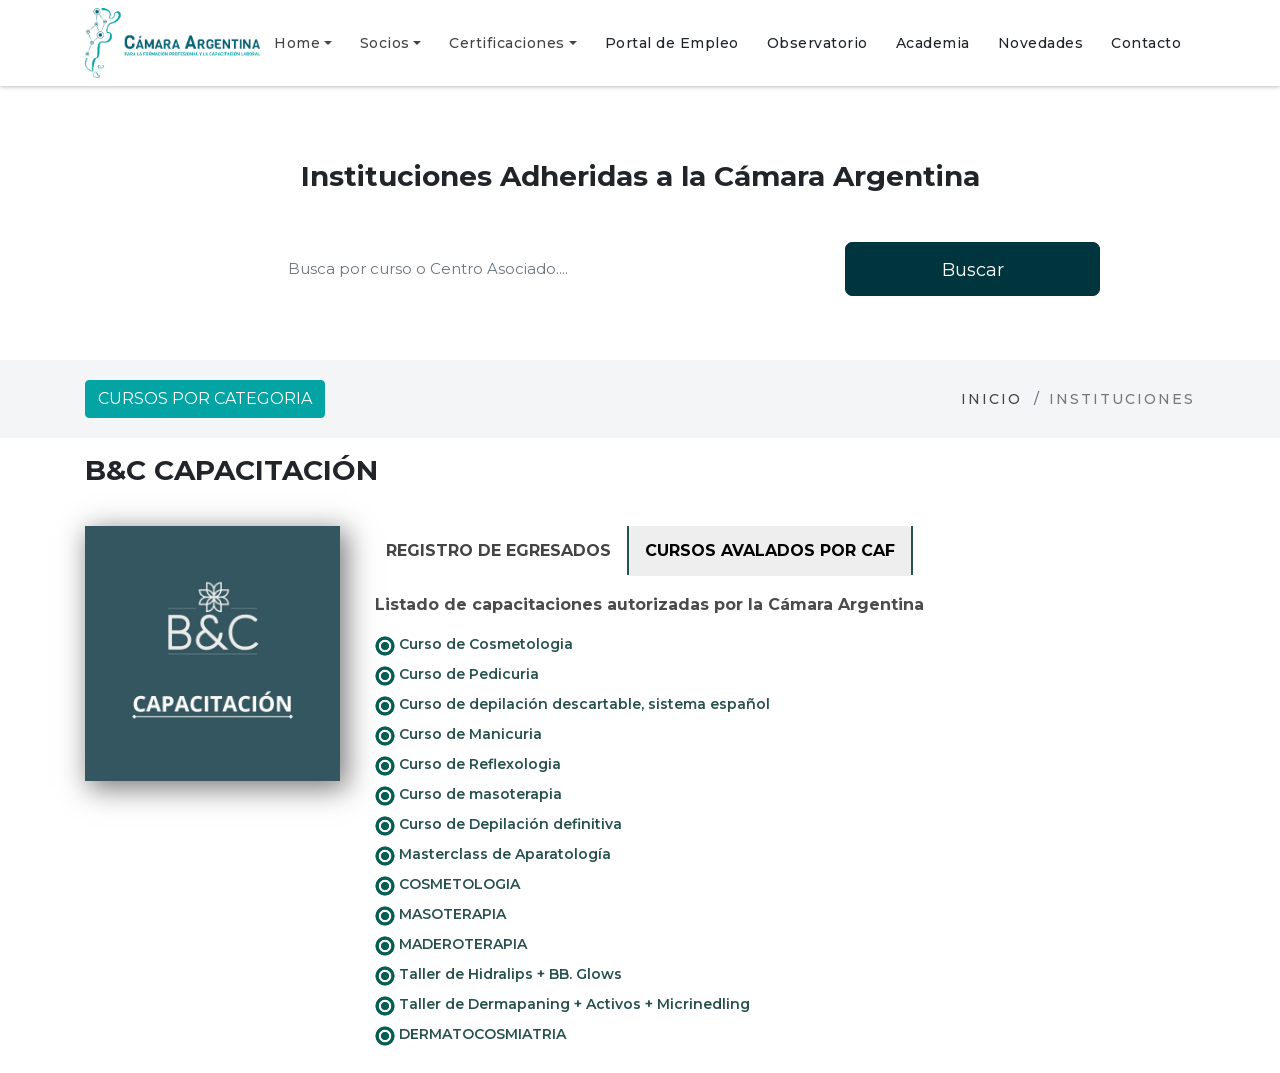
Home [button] (297, 43)
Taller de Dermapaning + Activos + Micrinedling (562, 1005)
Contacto (1146, 43)
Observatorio (817, 43)
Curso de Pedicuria (457, 675)
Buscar (973, 270)
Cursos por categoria (205, 398)
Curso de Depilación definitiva (498, 825)
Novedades (1041, 43)
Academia (933, 43)
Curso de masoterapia (468, 795)
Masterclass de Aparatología (493, 855)
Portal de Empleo (672, 43)
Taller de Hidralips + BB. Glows (498, 975)
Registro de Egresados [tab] (498, 550)
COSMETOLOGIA (447, 885)
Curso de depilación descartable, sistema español (572, 705)
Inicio (991, 399)
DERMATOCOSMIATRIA (470, 1035)
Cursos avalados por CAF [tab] (770, 550)
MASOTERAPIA (440, 915)
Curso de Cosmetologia (474, 645)
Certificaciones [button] (507, 43)
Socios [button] (385, 43)
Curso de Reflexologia (468, 765)
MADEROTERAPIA (451, 945)
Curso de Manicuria (458, 735)
